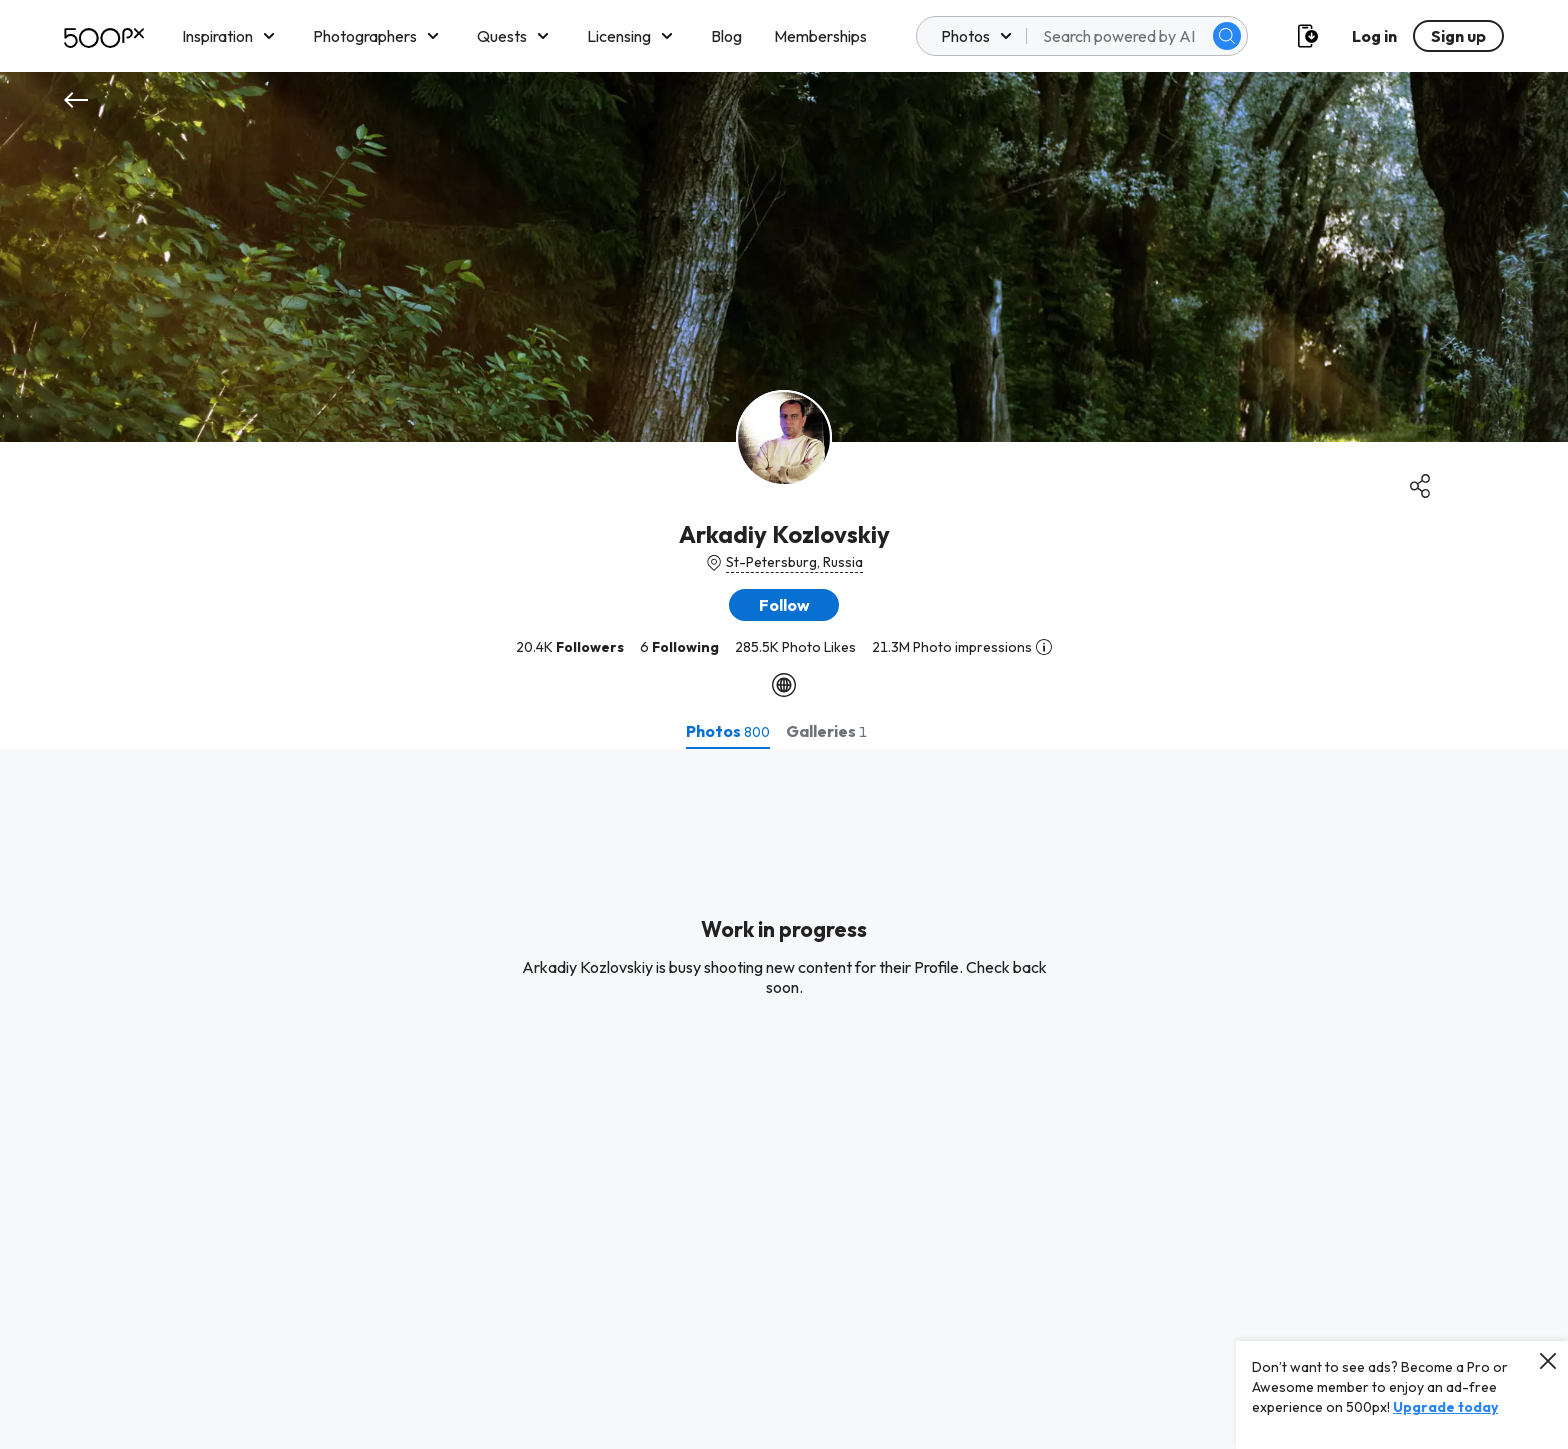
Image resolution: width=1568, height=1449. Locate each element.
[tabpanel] (784, 1099)
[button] (784, 605)
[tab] (728, 731)
